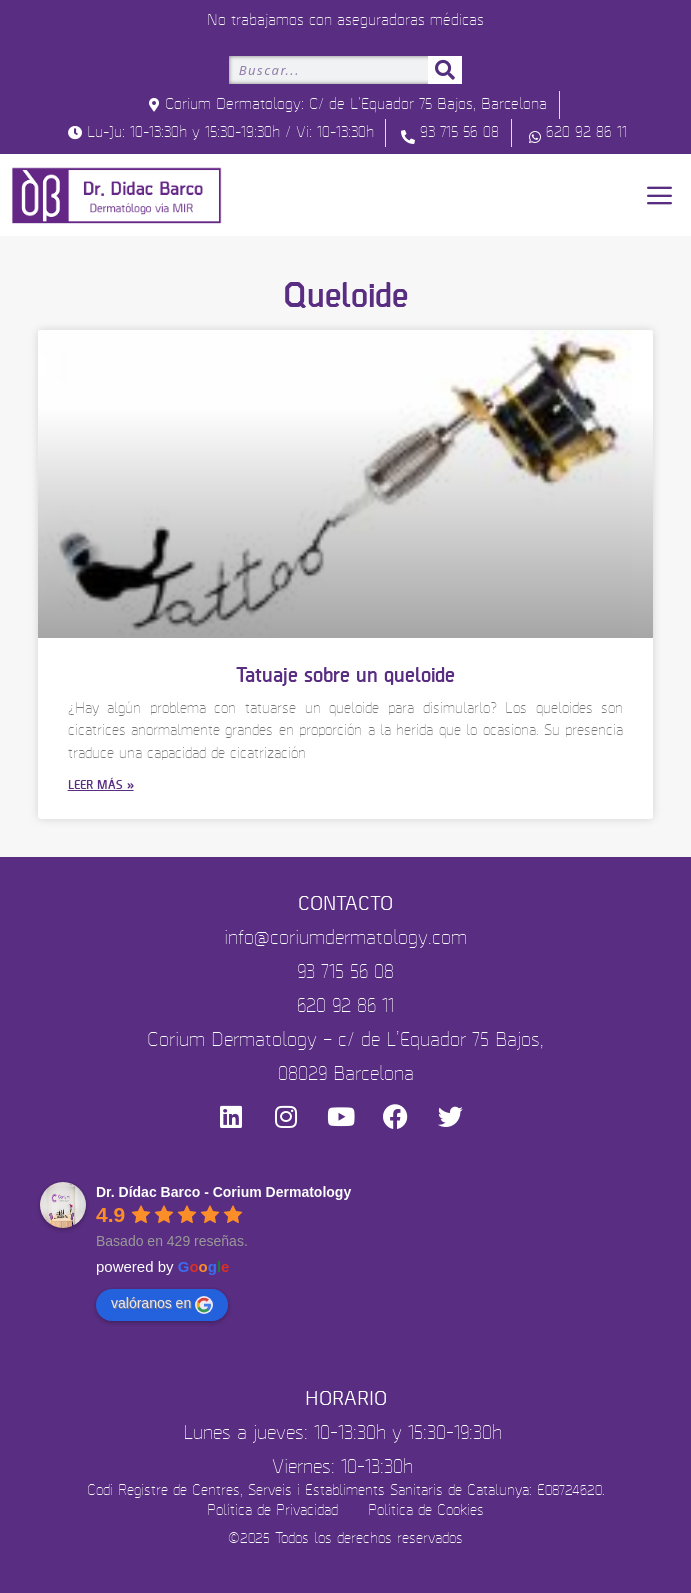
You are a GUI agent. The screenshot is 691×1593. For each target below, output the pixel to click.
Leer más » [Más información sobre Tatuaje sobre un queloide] (101, 785)
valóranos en (162, 1304)
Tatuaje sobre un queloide (345, 675)
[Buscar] (445, 70)
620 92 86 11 (345, 1006)
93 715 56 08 (345, 972)
